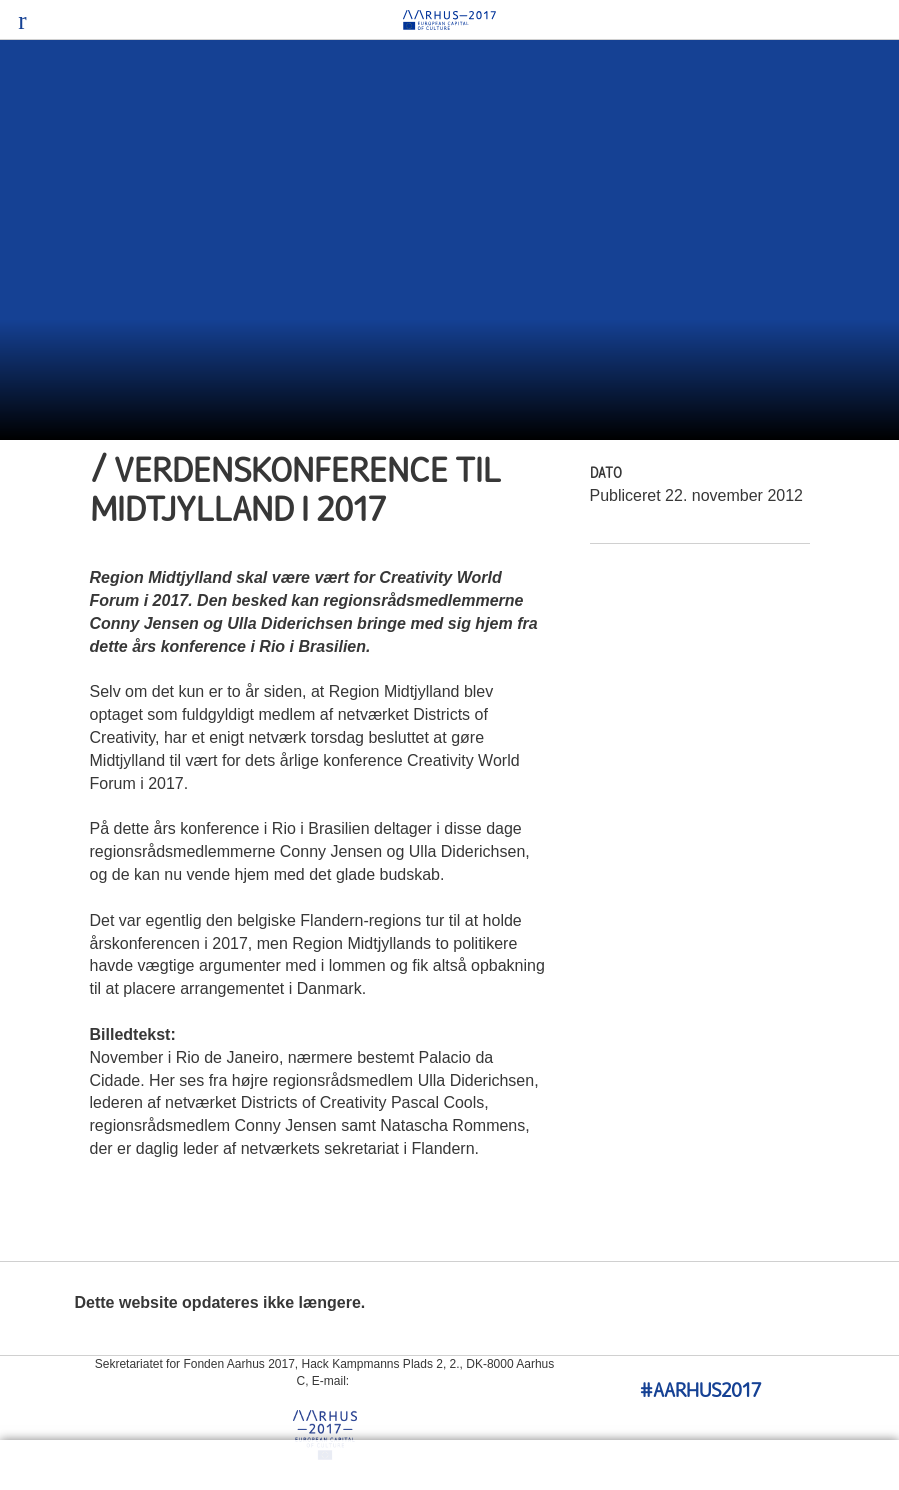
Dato (606, 474)
